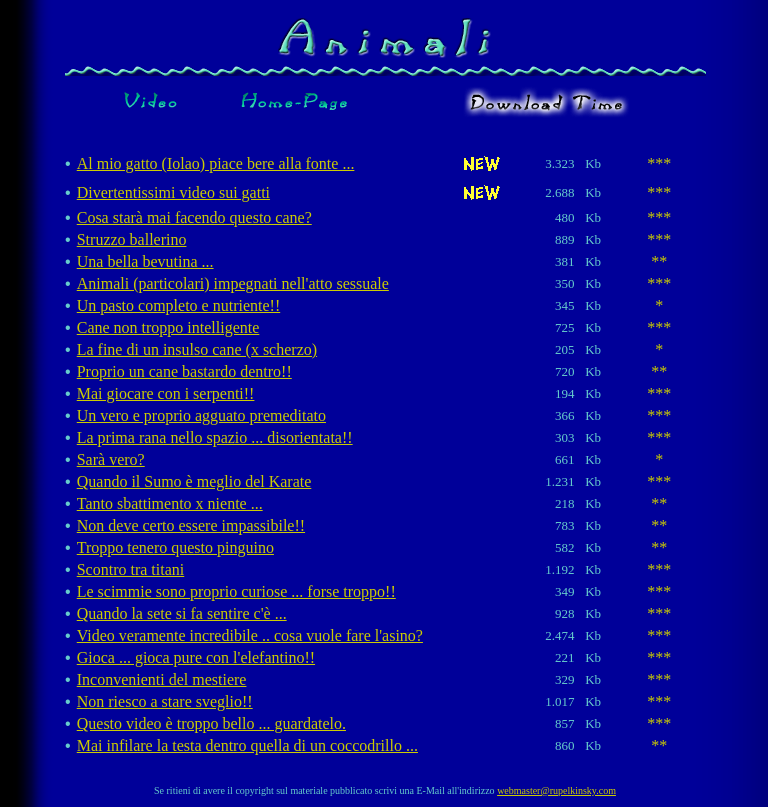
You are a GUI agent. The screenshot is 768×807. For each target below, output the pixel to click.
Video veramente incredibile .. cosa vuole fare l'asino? (250, 635)
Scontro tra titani (131, 569)
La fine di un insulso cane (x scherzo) (197, 349)
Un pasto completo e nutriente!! (179, 305)
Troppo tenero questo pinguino (175, 547)
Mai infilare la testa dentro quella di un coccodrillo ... (247, 745)
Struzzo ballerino (132, 239)
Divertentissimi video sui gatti (173, 192)
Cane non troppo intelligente (168, 327)
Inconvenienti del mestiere (162, 679)
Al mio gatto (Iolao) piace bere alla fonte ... (216, 163)
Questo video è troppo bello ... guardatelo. (211, 723)
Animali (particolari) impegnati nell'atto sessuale (233, 283)
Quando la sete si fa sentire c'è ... (182, 613)
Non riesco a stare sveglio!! (165, 701)
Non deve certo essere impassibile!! (191, 525)
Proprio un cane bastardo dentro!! (184, 371)
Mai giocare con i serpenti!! (166, 393)
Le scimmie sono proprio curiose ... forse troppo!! (236, 591)
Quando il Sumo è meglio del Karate (194, 481)
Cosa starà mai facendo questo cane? (194, 217)
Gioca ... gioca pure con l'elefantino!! (196, 657)
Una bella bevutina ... (145, 261)
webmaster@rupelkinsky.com (556, 790)
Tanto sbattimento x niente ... (170, 503)
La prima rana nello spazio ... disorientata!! (215, 437)
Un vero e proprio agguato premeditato (201, 415)
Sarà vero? (111, 459)
